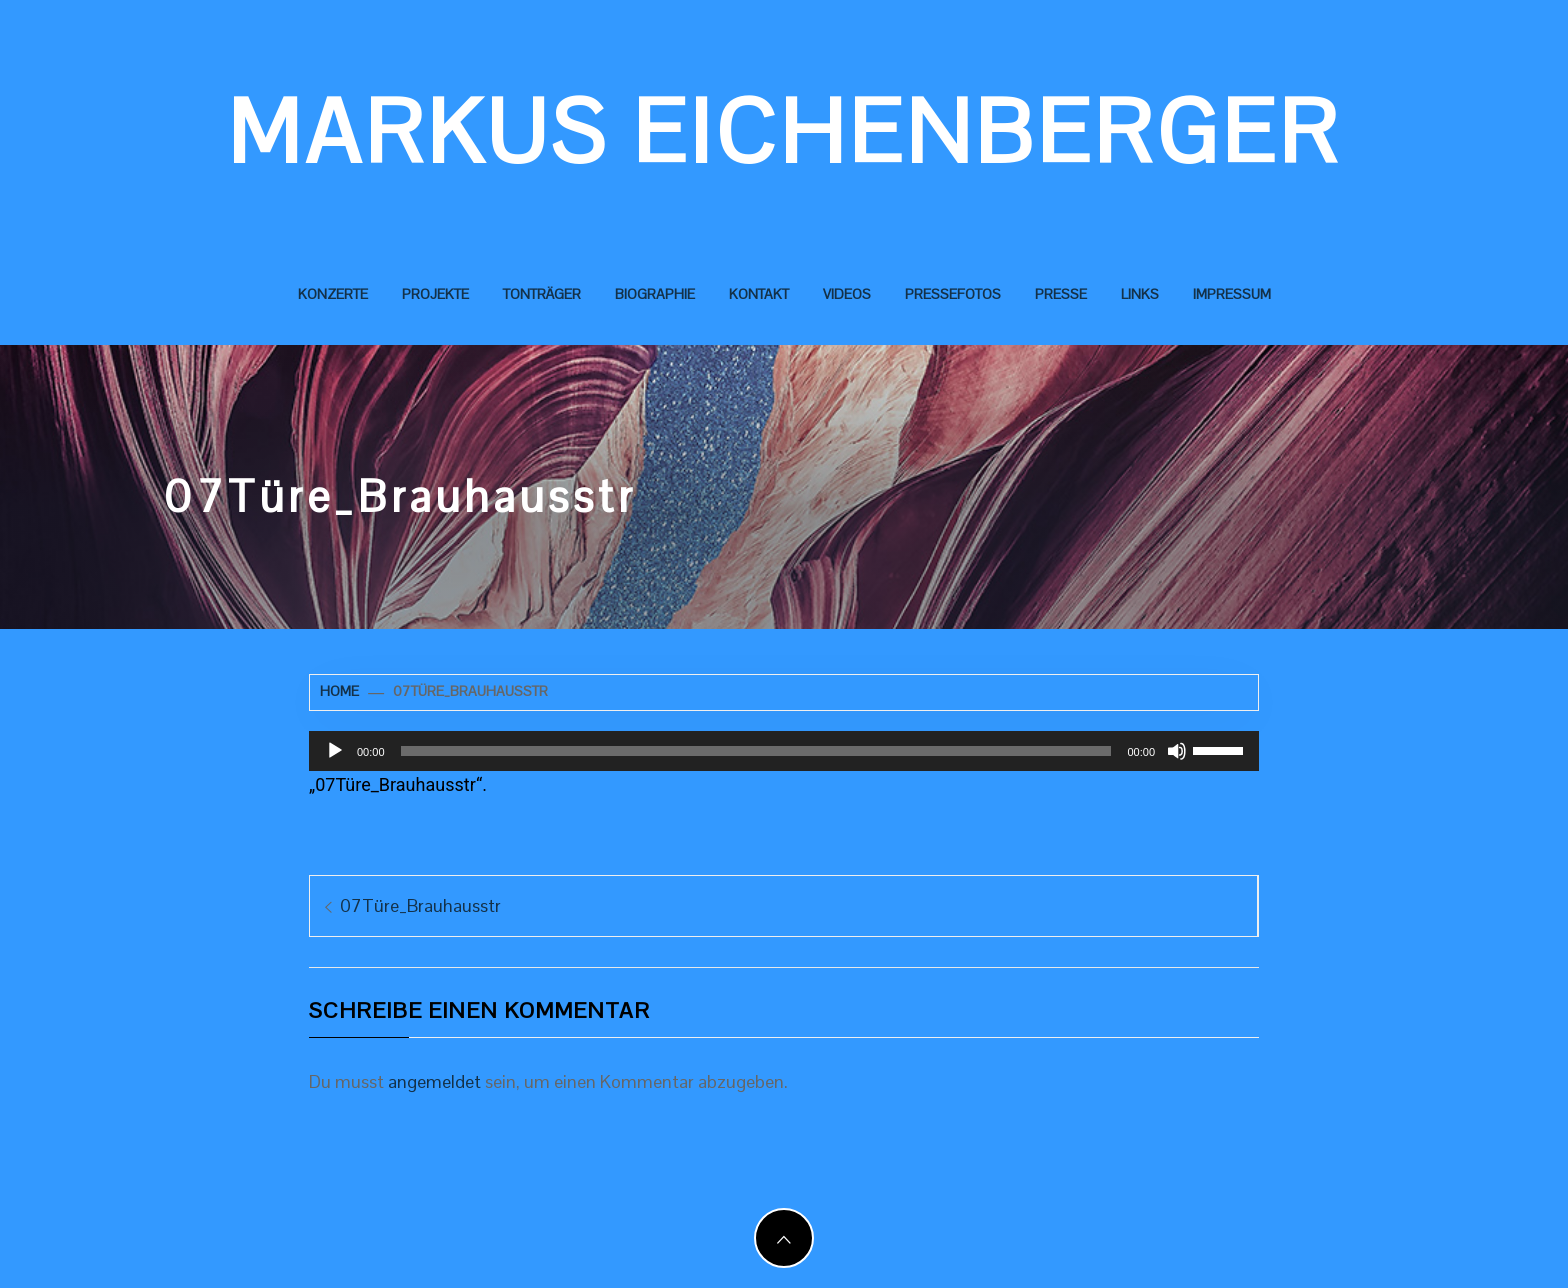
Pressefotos (953, 294)
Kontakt (759, 294)
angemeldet (434, 1081)
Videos (847, 294)
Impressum (1232, 294)
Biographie (655, 294)
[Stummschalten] (1177, 751)
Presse (1061, 294)
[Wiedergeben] (335, 751)
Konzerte (333, 294)
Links (1140, 294)
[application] (784, 751)
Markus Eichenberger (784, 132)
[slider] (756, 751)
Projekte (435, 294)
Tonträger (542, 294)
